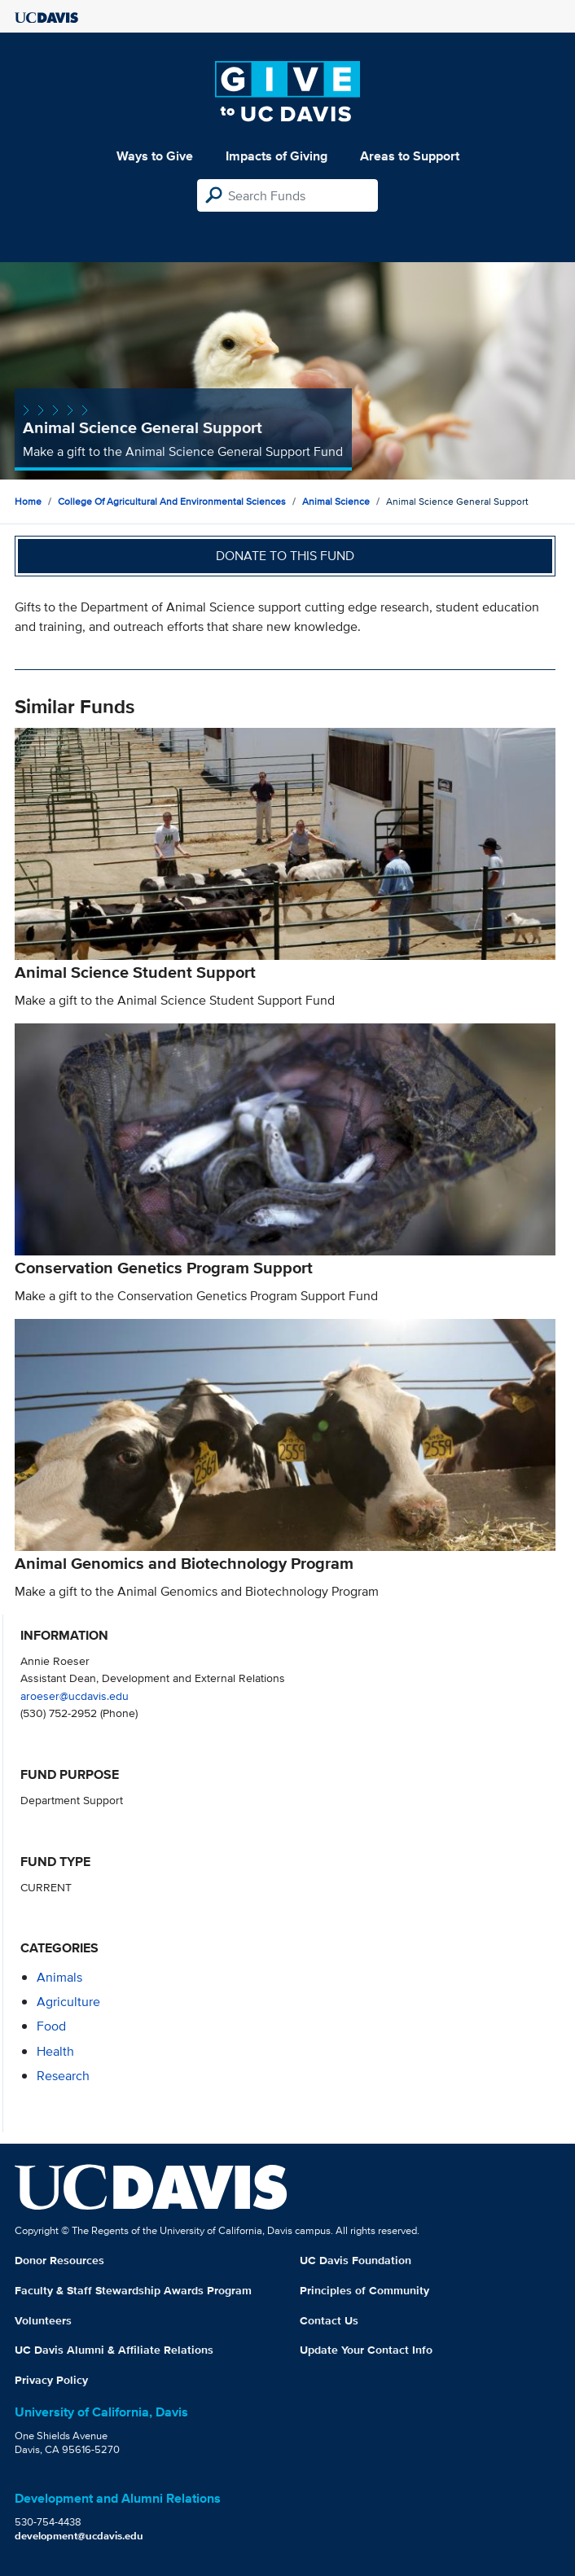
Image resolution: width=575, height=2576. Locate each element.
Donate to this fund (285, 555)
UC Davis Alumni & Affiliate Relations (114, 2350)
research (63, 2075)
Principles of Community (364, 2290)
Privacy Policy (51, 2380)
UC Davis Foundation (355, 2260)
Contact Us (329, 2320)
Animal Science (336, 501)
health (55, 2051)
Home (28, 501)
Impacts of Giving (276, 156)
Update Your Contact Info (366, 2350)
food (51, 2026)
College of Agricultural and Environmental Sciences (172, 501)
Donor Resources (59, 2260)
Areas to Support (409, 156)
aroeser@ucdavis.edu (74, 1695)
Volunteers (43, 2320)
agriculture (68, 2001)
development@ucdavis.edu (79, 2535)
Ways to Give (154, 156)
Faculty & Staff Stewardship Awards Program (133, 2290)
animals (59, 1977)
